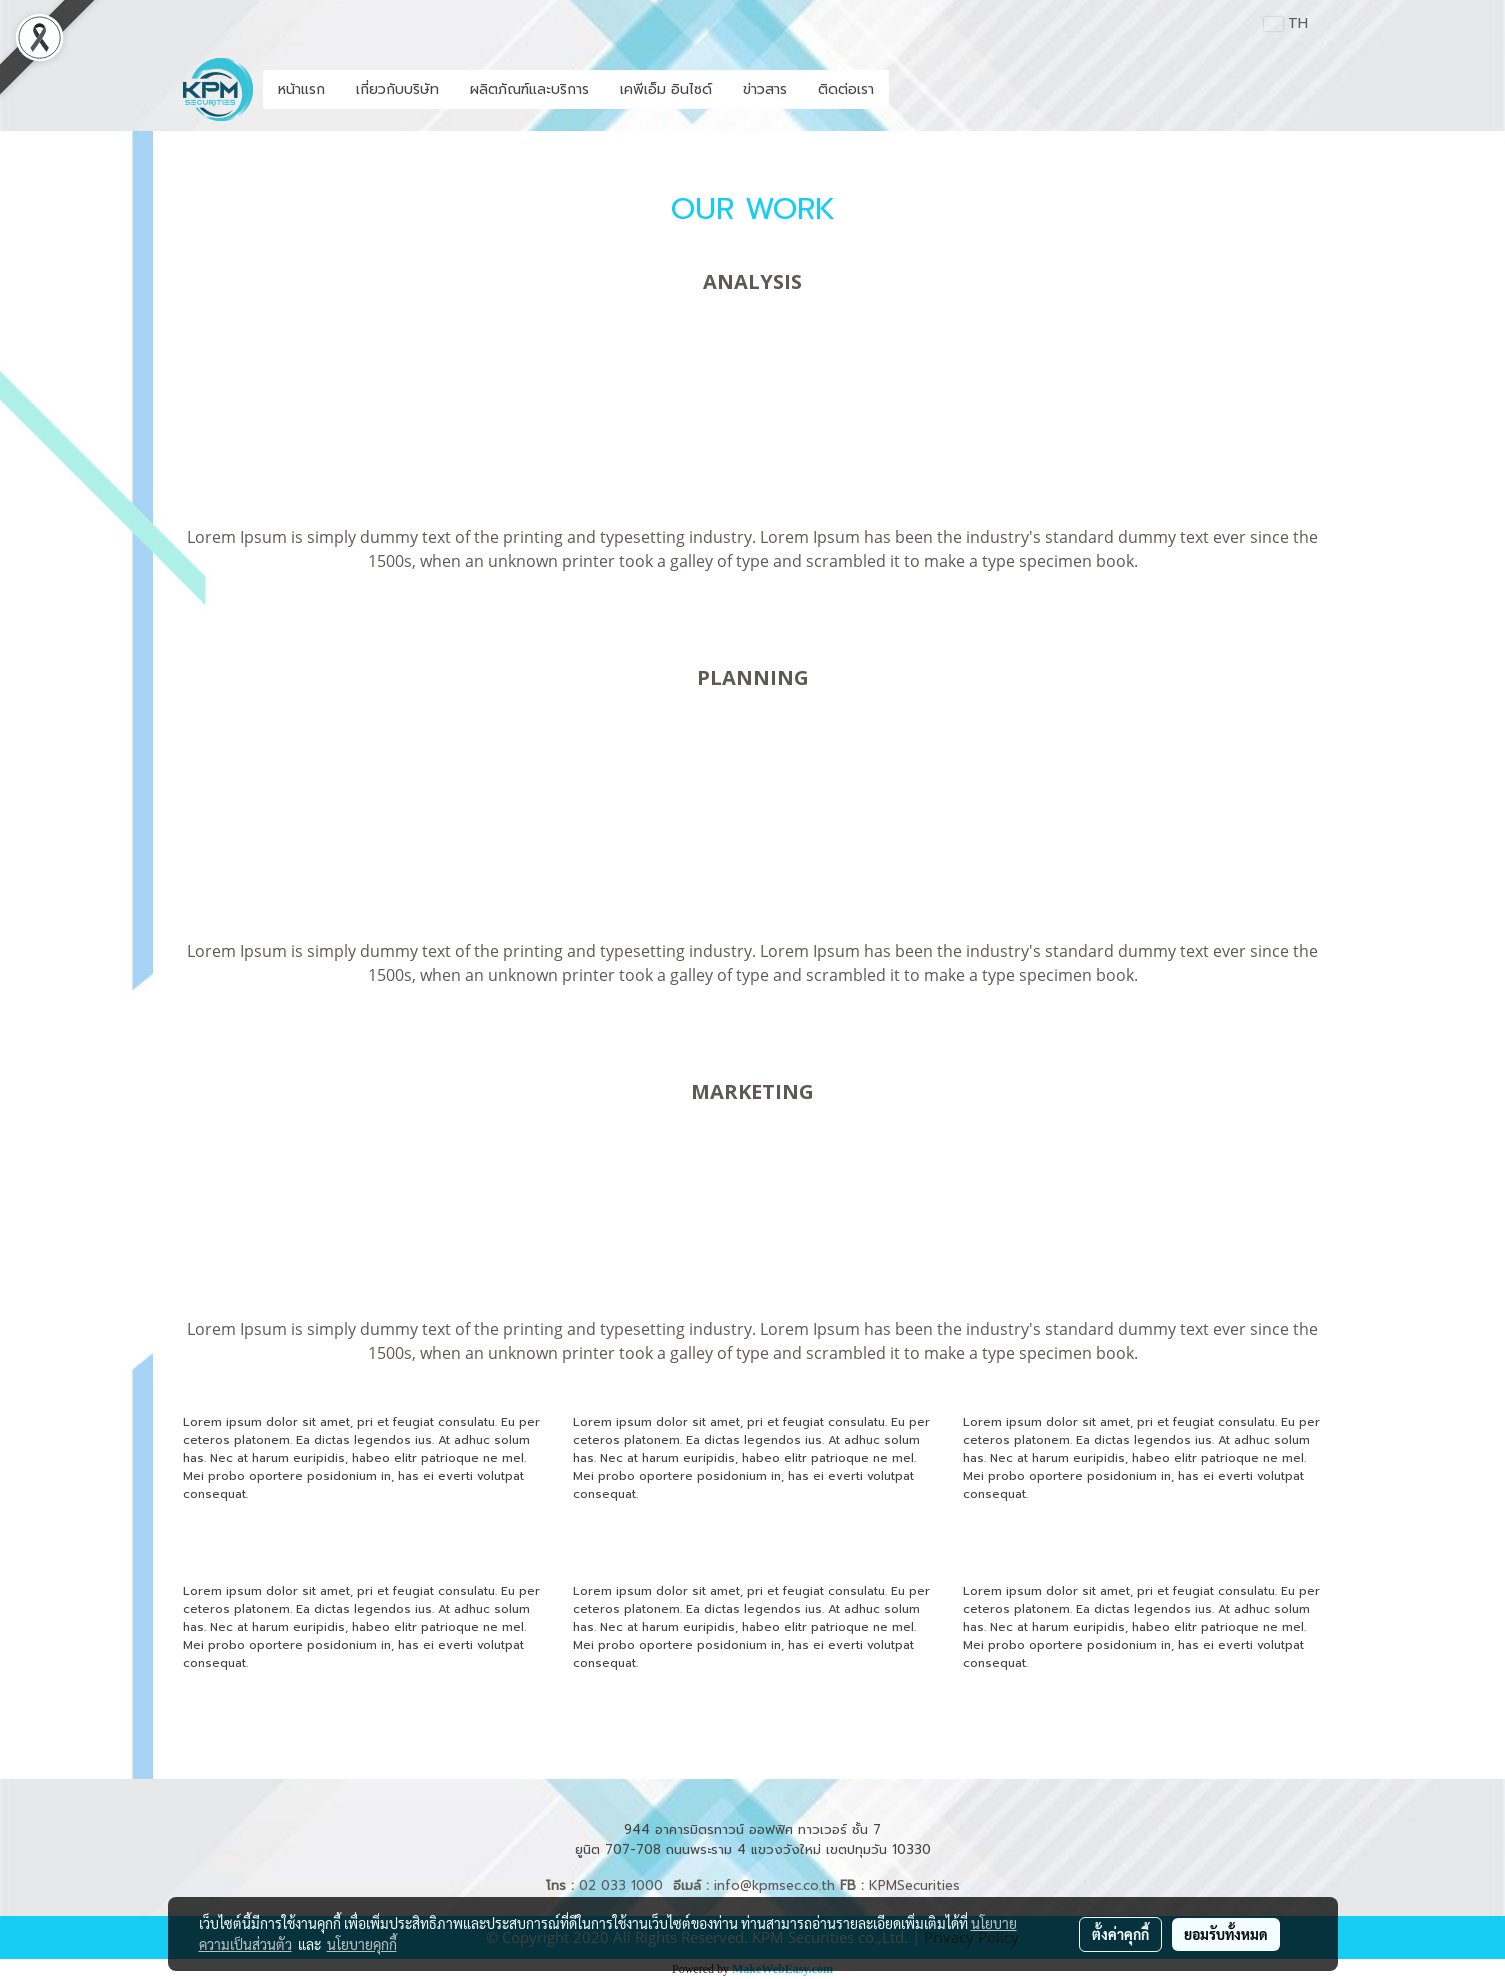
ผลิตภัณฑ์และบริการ (529, 89)
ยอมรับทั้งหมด (1226, 1934)
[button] (907, 90)
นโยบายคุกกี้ (362, 1944)
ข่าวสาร (765, 89)
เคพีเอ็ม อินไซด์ (666, 89)
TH (1286, 23)
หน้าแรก (301, 89)
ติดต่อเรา (846, 89)
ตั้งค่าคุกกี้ (1120, 1934)
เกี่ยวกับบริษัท (397, 89)
